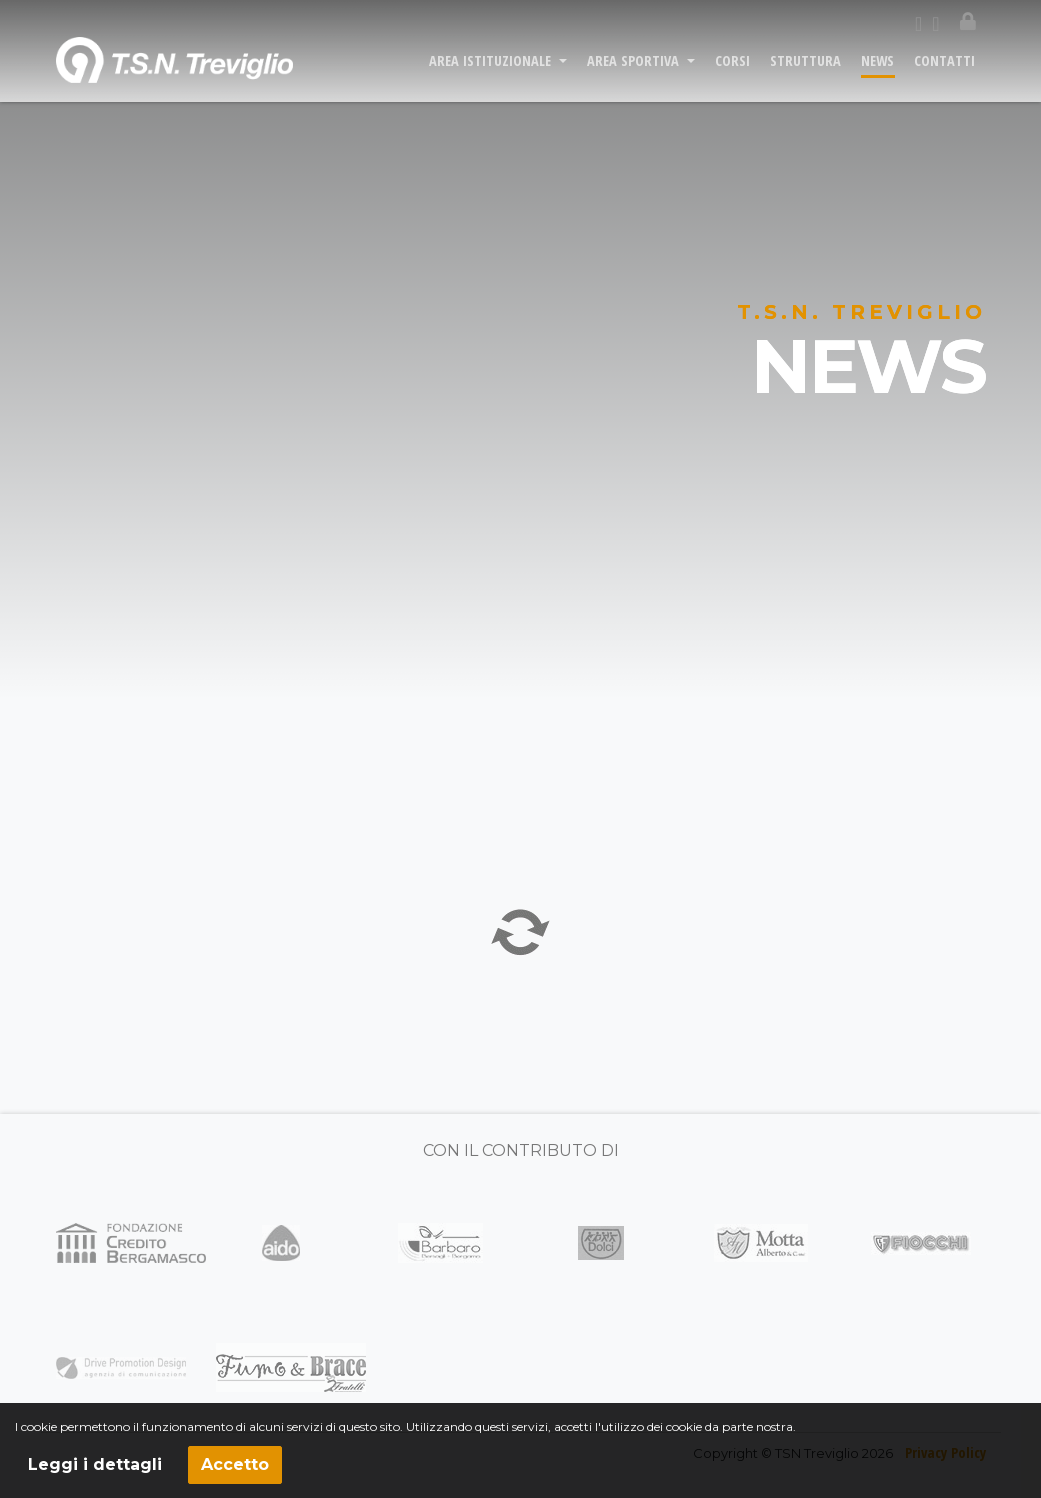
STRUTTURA (805, 71)
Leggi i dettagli (95, 1464)
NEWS (877, 71)
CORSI (732, 71)
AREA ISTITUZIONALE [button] (492, 71)
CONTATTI (944, 71)
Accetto (235, 1464)
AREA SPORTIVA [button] (635, 71)
